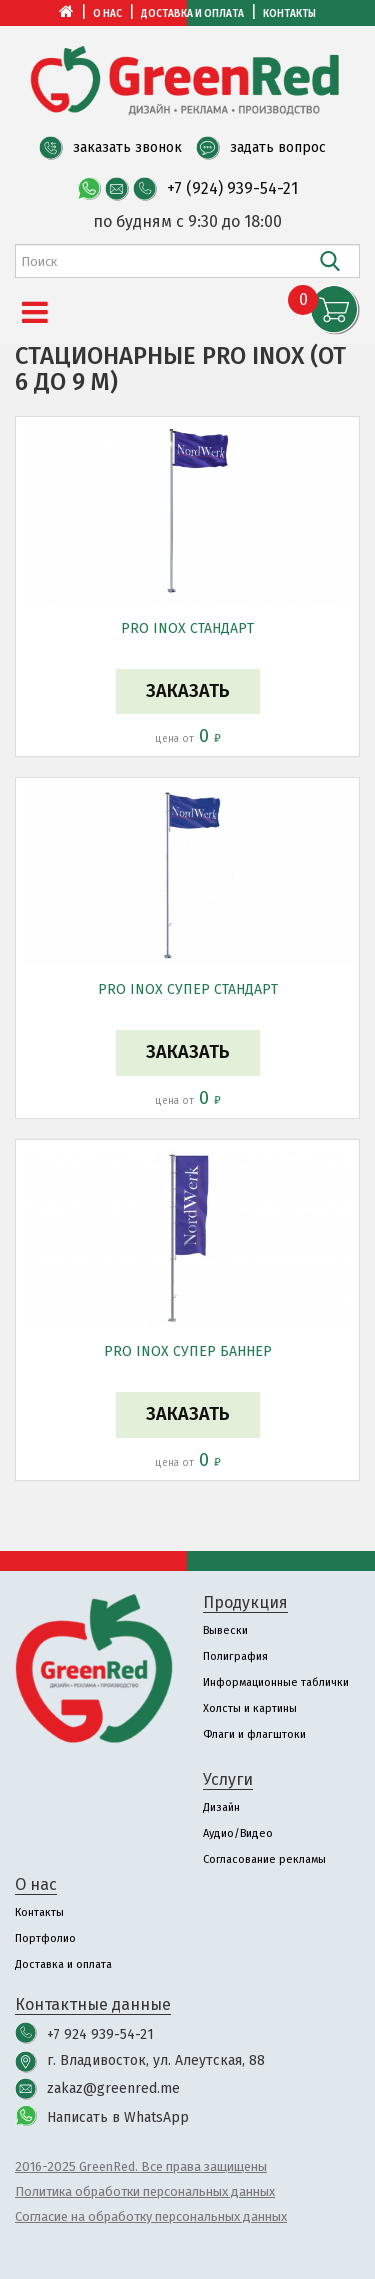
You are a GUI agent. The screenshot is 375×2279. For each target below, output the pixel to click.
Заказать (188, 691)
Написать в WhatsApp (118, 2117)
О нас (107, 14)
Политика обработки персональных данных (145, 2191)
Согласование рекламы (264, 1859)
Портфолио (45, 1938)
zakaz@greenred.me (113, 2088)
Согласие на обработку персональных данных (151, 2216)
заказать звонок (127, 147)
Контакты (289, 14)
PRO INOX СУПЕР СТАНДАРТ (188, 989)
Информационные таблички (276, 1682)
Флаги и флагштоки (254, 1734)
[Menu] (35, 313)
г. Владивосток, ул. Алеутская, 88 (156, 2060)
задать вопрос (278, 147)
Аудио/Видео (238, 1833)
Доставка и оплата (192, 14)
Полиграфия (235, 1656)
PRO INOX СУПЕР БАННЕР (188, 1351)
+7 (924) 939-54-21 (232, 188)
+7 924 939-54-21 (100, 2034)
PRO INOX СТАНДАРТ (187, 628)
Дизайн (221, 1807)
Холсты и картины (250, 1708)
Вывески (225, 1630)
